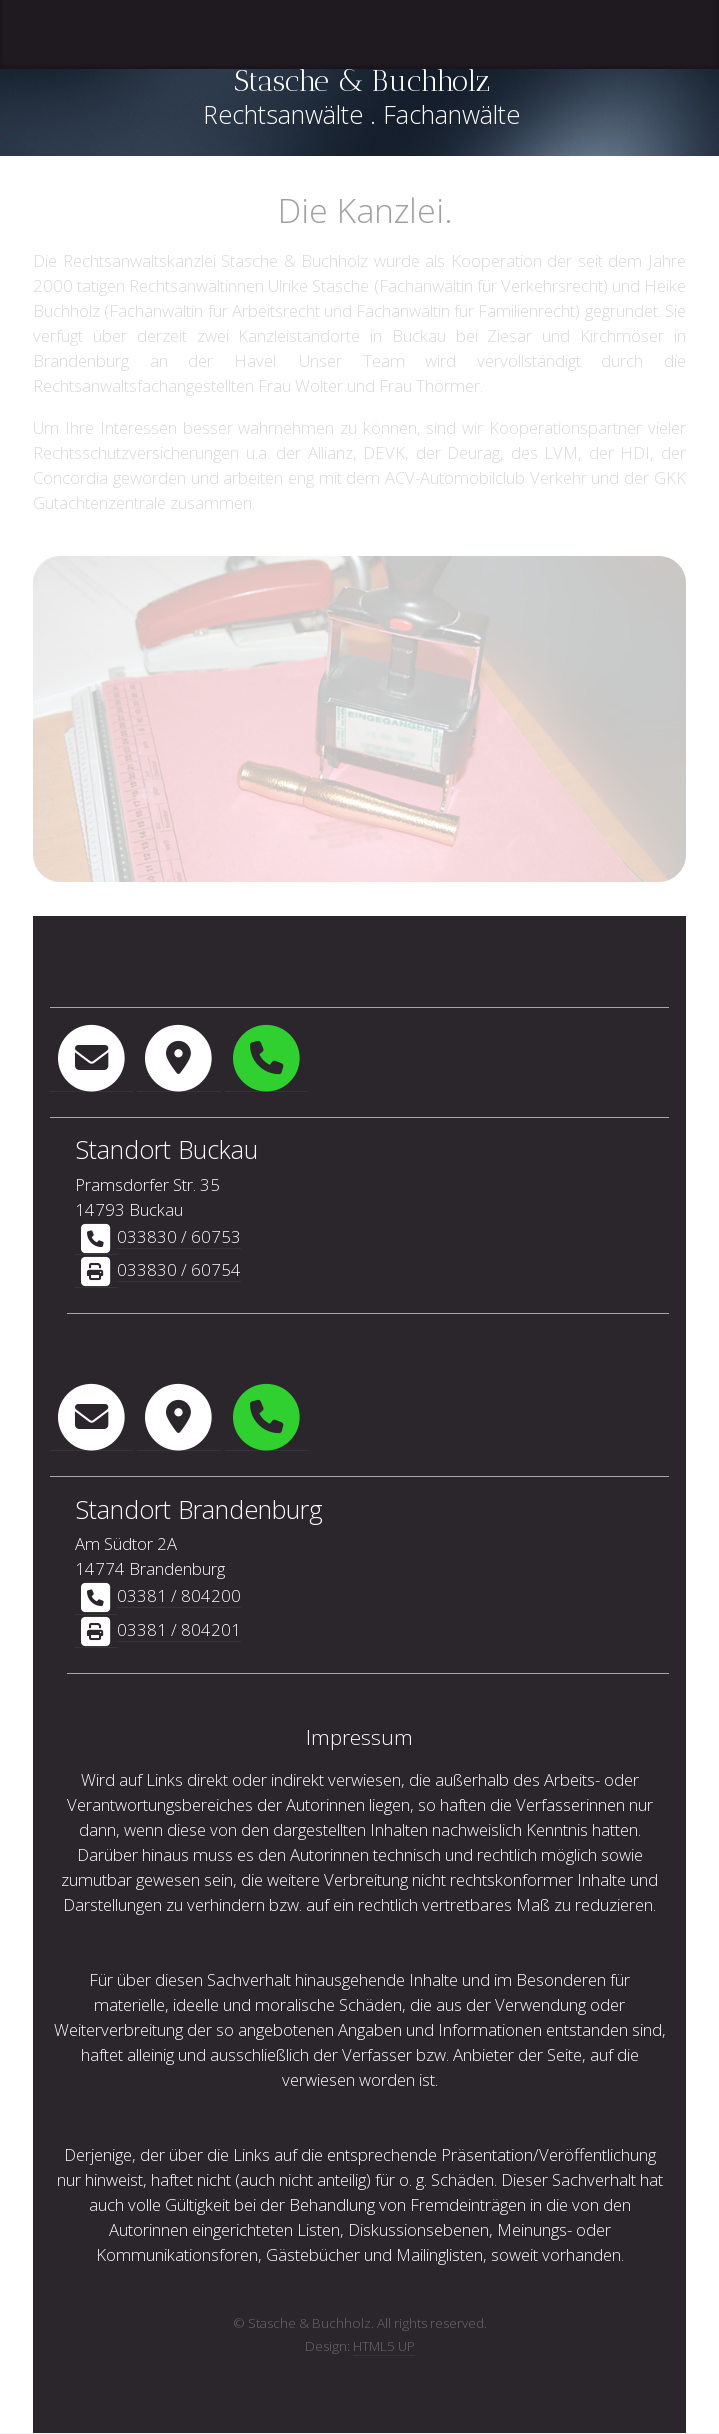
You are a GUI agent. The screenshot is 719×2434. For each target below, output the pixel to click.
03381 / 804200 (179, 1595)
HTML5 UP (384, 2346)
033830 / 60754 (179, 1269)
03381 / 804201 (179, 1629)
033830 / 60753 (179, 1236)
